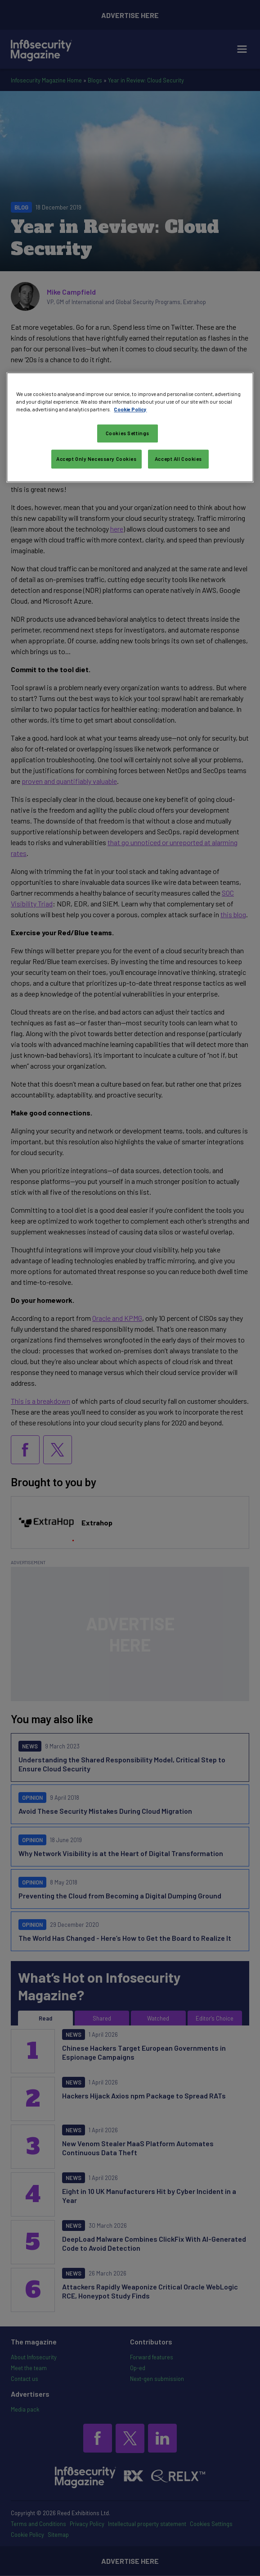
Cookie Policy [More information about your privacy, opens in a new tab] (130, 409)
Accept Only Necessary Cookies (96, 459)
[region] (129, 427)
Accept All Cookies (178, 459)
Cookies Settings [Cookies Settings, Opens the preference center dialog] (127, 433)
